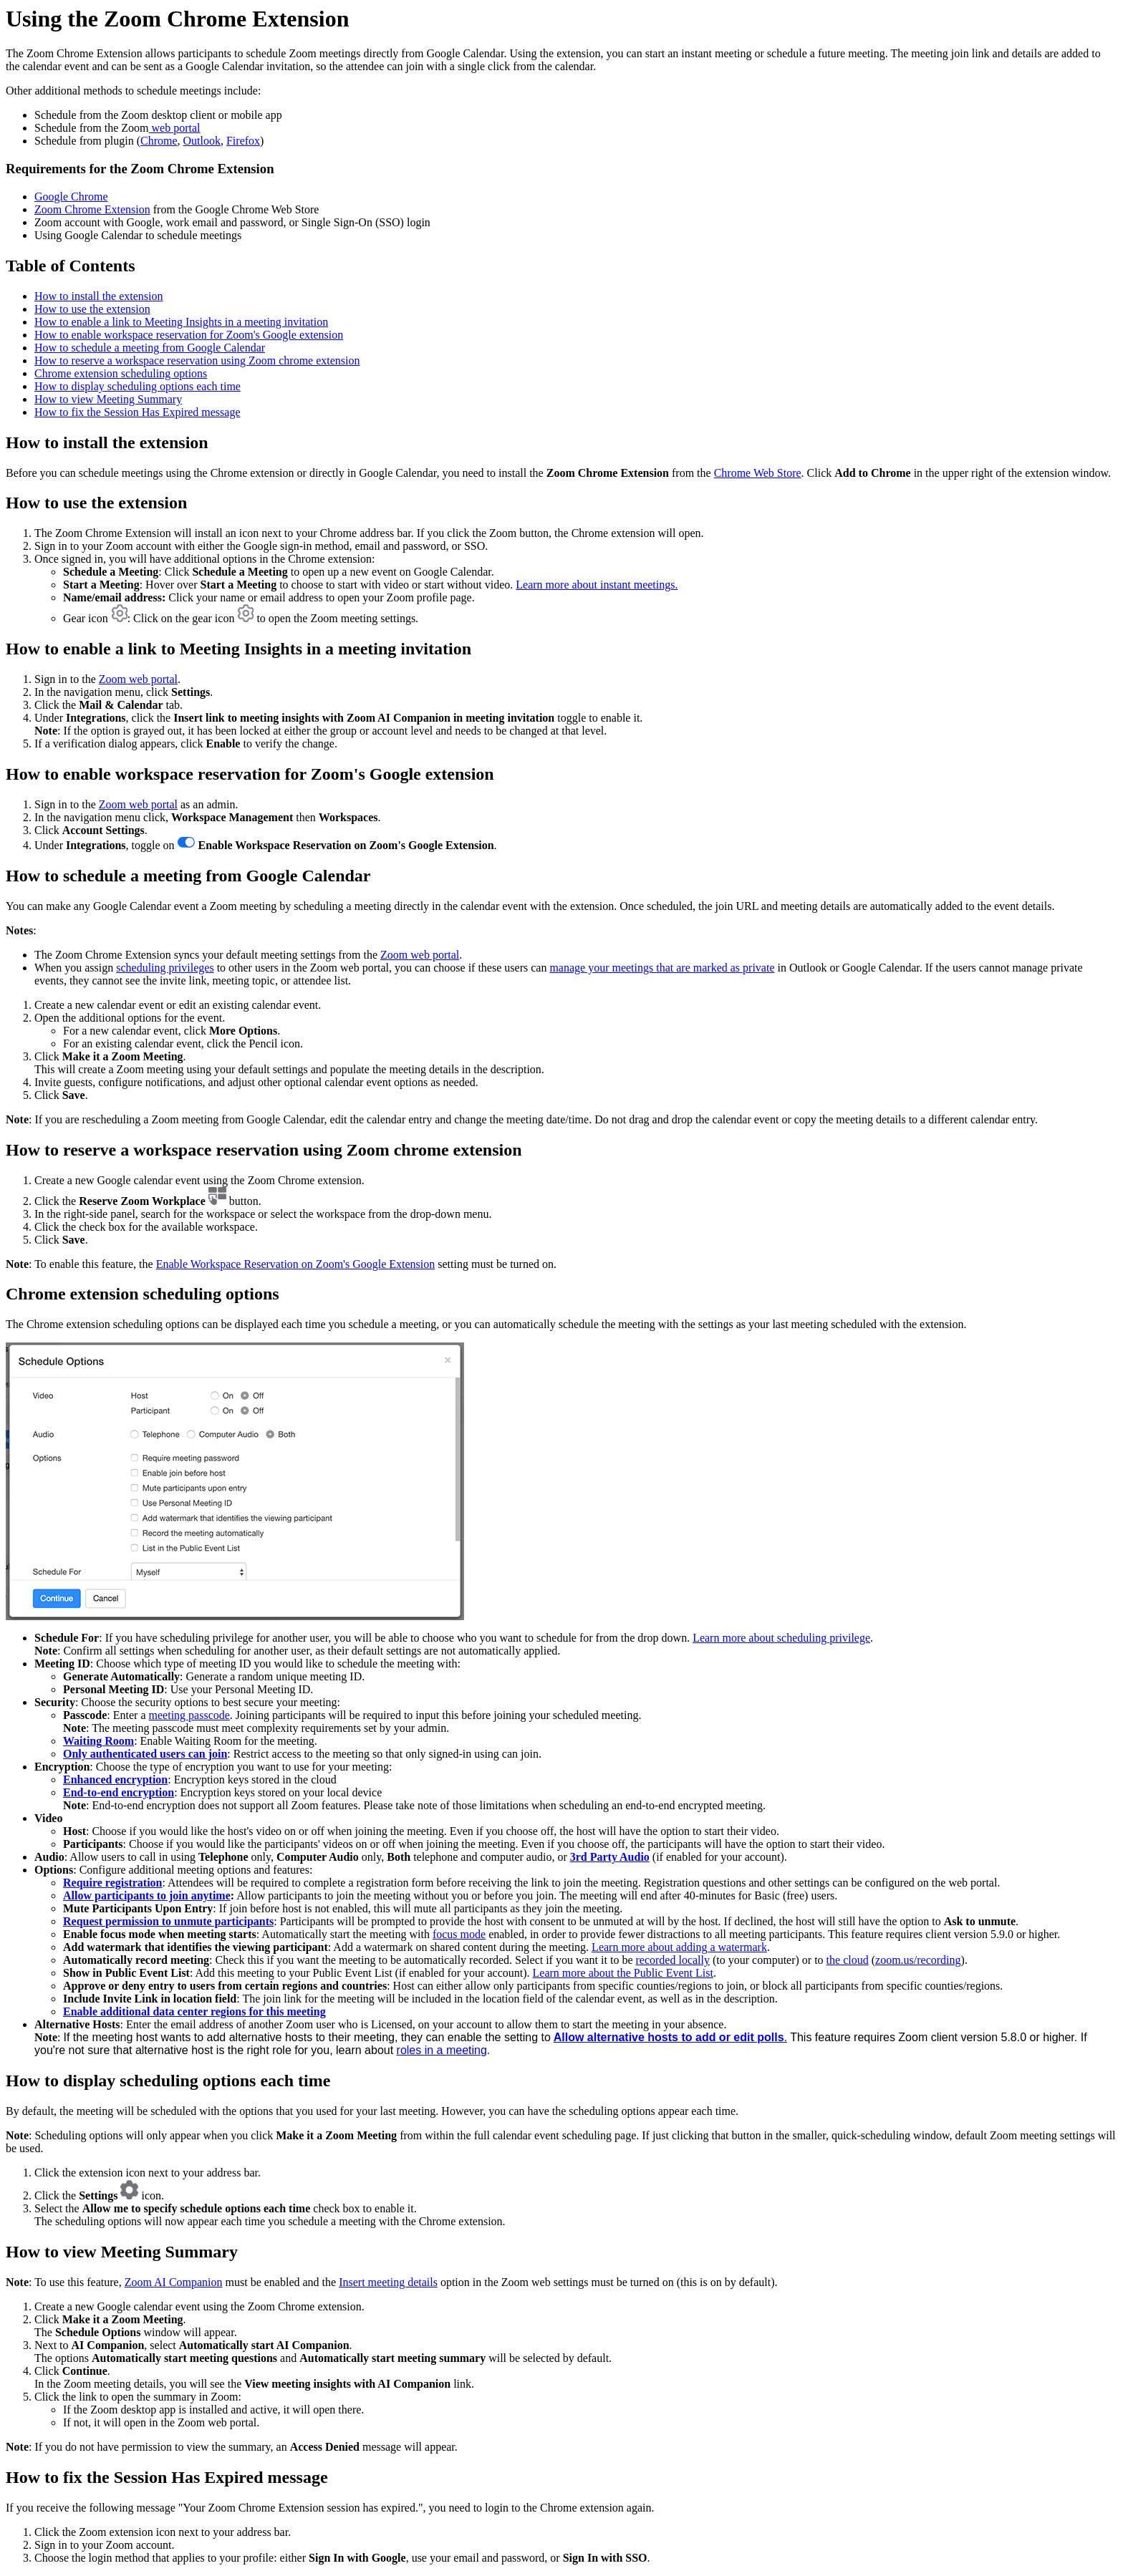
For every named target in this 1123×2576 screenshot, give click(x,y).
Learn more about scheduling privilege (781, 1638)
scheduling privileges (164, 968)
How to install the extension (98, 296)
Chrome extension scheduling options (120, 373)
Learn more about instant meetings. (597, 584)
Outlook (202, 141)
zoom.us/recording (918, 1960)
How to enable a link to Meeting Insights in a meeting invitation (181, 322)
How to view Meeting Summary (108, 399)
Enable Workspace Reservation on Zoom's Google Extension (295, 1264)
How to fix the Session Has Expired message (137, 412)
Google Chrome (71, 196)
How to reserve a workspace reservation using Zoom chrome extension (197, 360)
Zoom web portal (138, 679)
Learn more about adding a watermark (679, 1947)
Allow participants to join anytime (147, 1895)
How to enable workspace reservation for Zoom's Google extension (188, 335)
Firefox (243, 141)
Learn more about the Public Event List (623, 1973)
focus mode (459, 1934)
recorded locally (672, 1960)
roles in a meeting (442, 2050)
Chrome (159, 141)
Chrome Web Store (757, 473)
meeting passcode (189, 1715)
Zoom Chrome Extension (92, 209)
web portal (175, 128)
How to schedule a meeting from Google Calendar (149, 348)
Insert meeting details (388, 2282)
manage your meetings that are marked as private (661, 968)
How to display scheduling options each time (137, 386)
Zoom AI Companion (174, 2282)
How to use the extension (92, 309)
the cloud (847, 1960)
